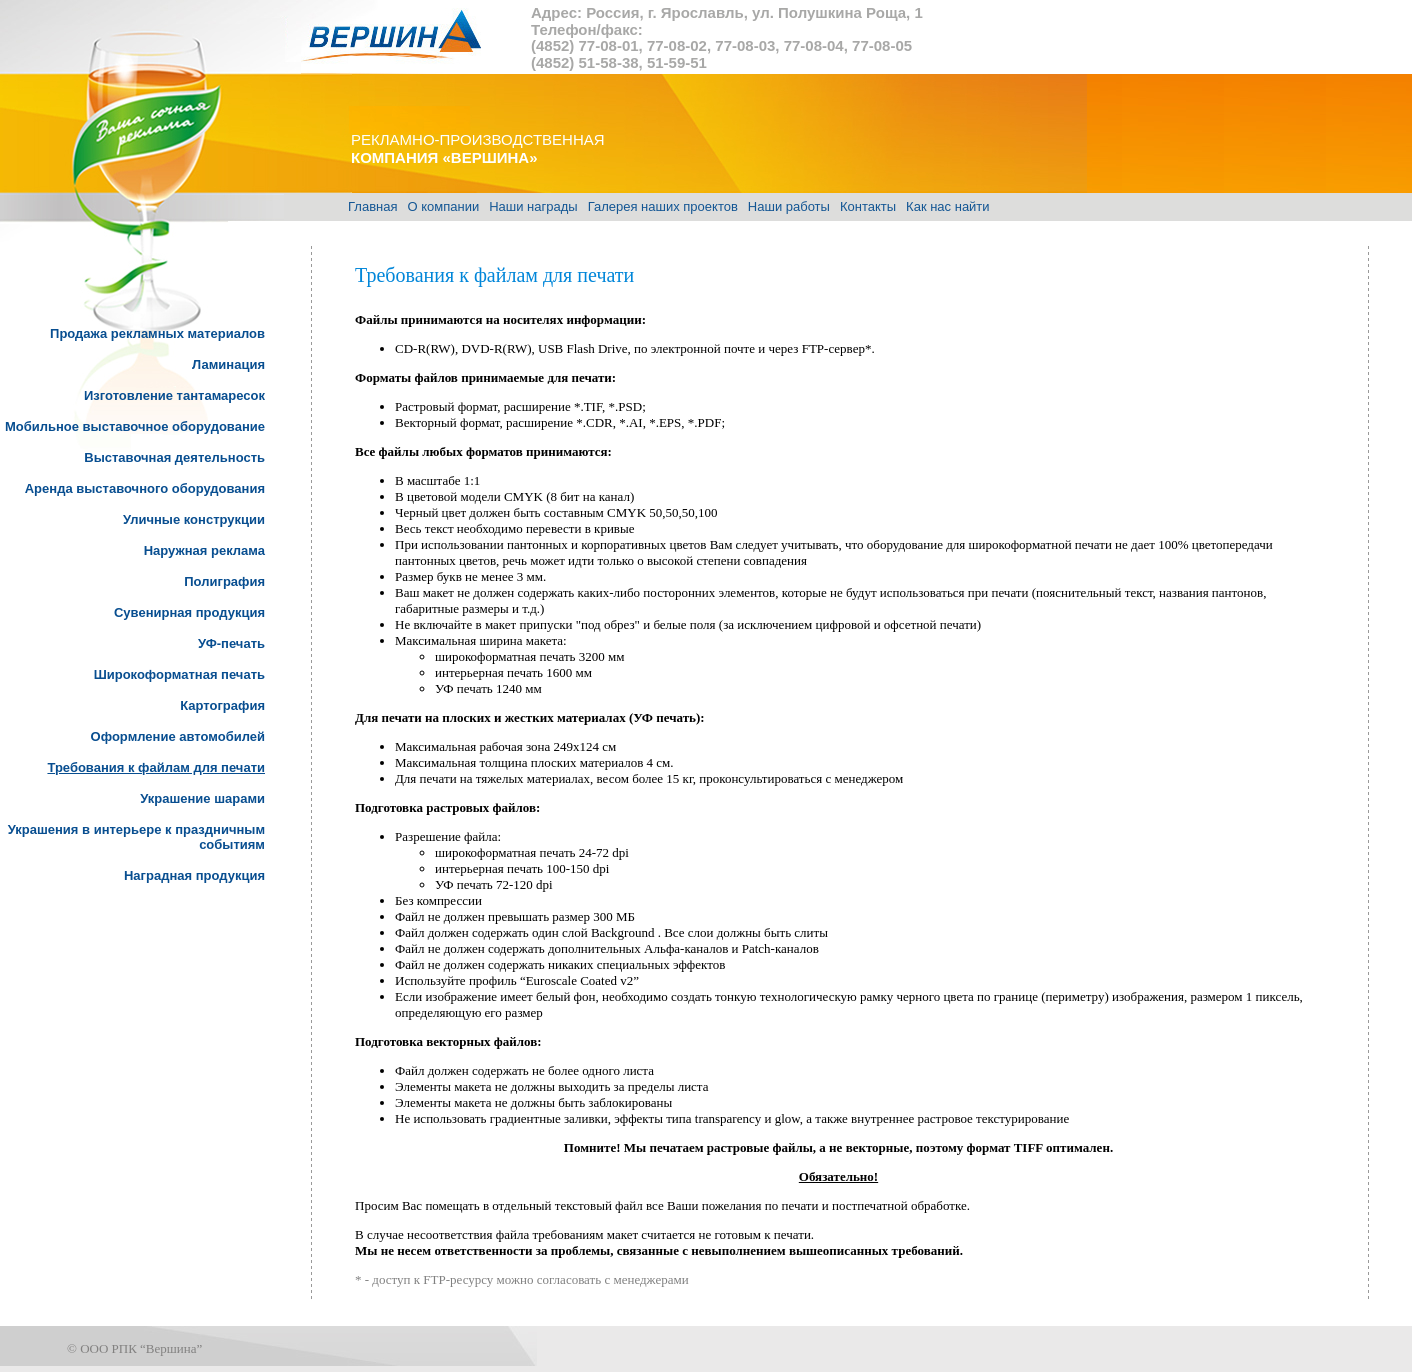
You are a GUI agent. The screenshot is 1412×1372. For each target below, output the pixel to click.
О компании (443, 206)
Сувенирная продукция (189, 612)
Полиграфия (224, 581)
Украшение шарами (202, 798)
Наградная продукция (194, 875)
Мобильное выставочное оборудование (135, 426)
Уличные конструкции (194, 519)
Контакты (868, 206)
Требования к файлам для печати (156, 767)
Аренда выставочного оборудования (145, 488)
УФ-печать (231, 643)
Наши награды (533, 206)
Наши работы (789, 206)
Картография (222, 705)
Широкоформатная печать (179, 674)
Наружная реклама (204, 550)
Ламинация (228, 364)
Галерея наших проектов (663, 206)
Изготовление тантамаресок (174, 395)
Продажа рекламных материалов (157, 333)
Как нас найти (948, 206)
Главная (372, 206)
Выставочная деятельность (174, 457)
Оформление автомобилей (178, 736)
